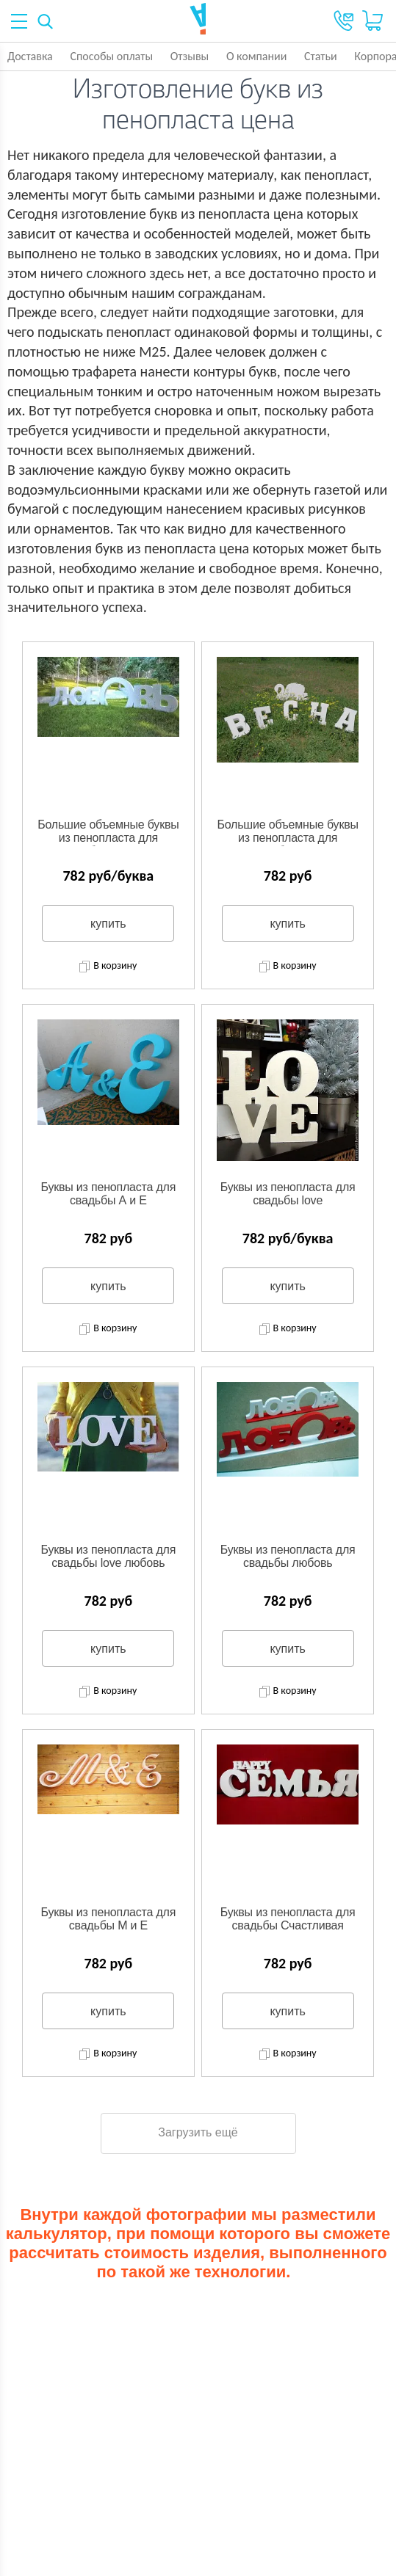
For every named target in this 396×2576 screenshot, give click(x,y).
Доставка (30, 56)
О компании (256, 56)
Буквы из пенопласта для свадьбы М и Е (108, 1919)
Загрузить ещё (197, 2132)
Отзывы (189, 56)
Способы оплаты (111, 56)
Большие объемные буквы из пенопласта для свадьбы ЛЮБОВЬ (108, 832)
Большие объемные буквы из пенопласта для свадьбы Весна (287, 832)
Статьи (320, 56)
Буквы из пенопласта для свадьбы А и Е (108, 1194)
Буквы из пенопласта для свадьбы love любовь (108, 1556)
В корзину (108, 966)
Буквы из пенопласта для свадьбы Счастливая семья (288, 1920)
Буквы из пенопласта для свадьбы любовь (288, 1556)
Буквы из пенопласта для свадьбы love (288, 1194)
